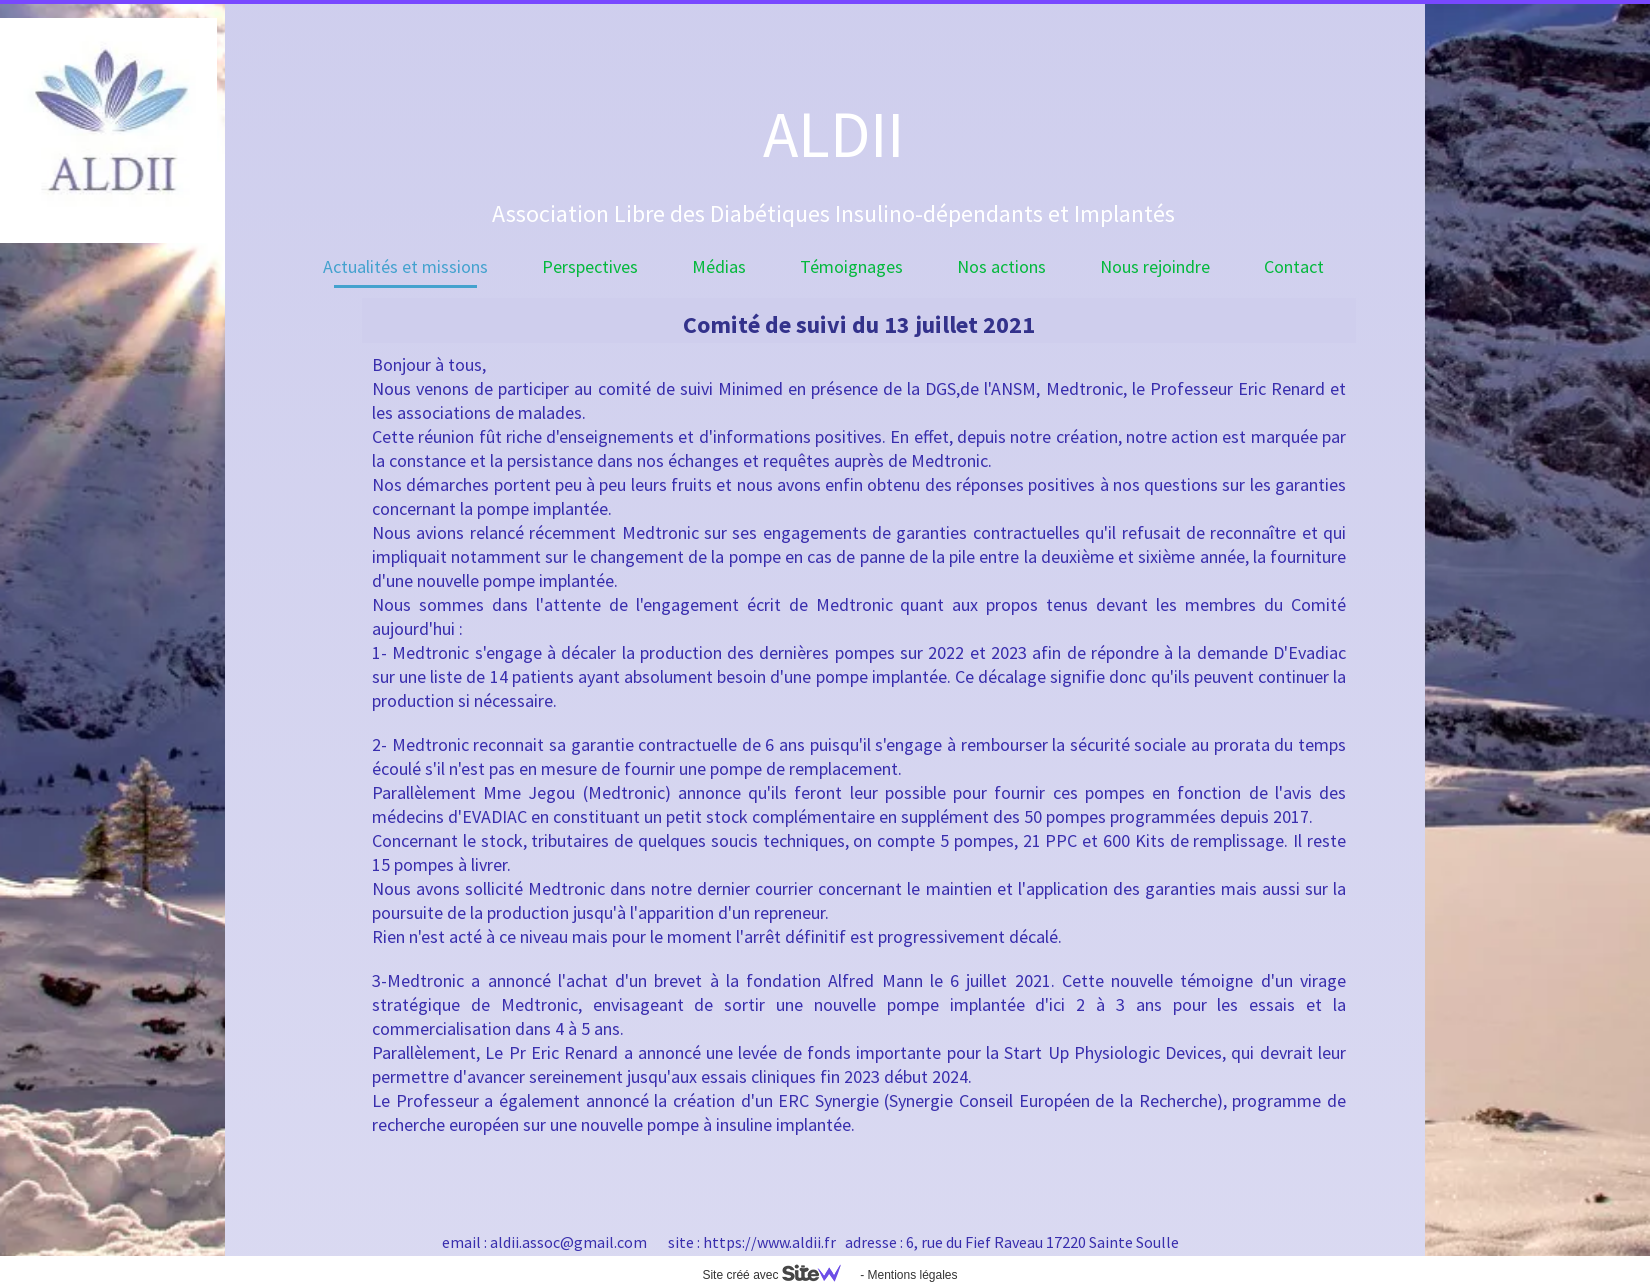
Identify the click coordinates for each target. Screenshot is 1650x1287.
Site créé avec (779, 1275)
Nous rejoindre (1155, 266)
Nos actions (1001, 266)
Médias (719, 266)
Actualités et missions (405, 266)
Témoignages (851, 266)
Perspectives (590, 266)
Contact (1294, 266)
